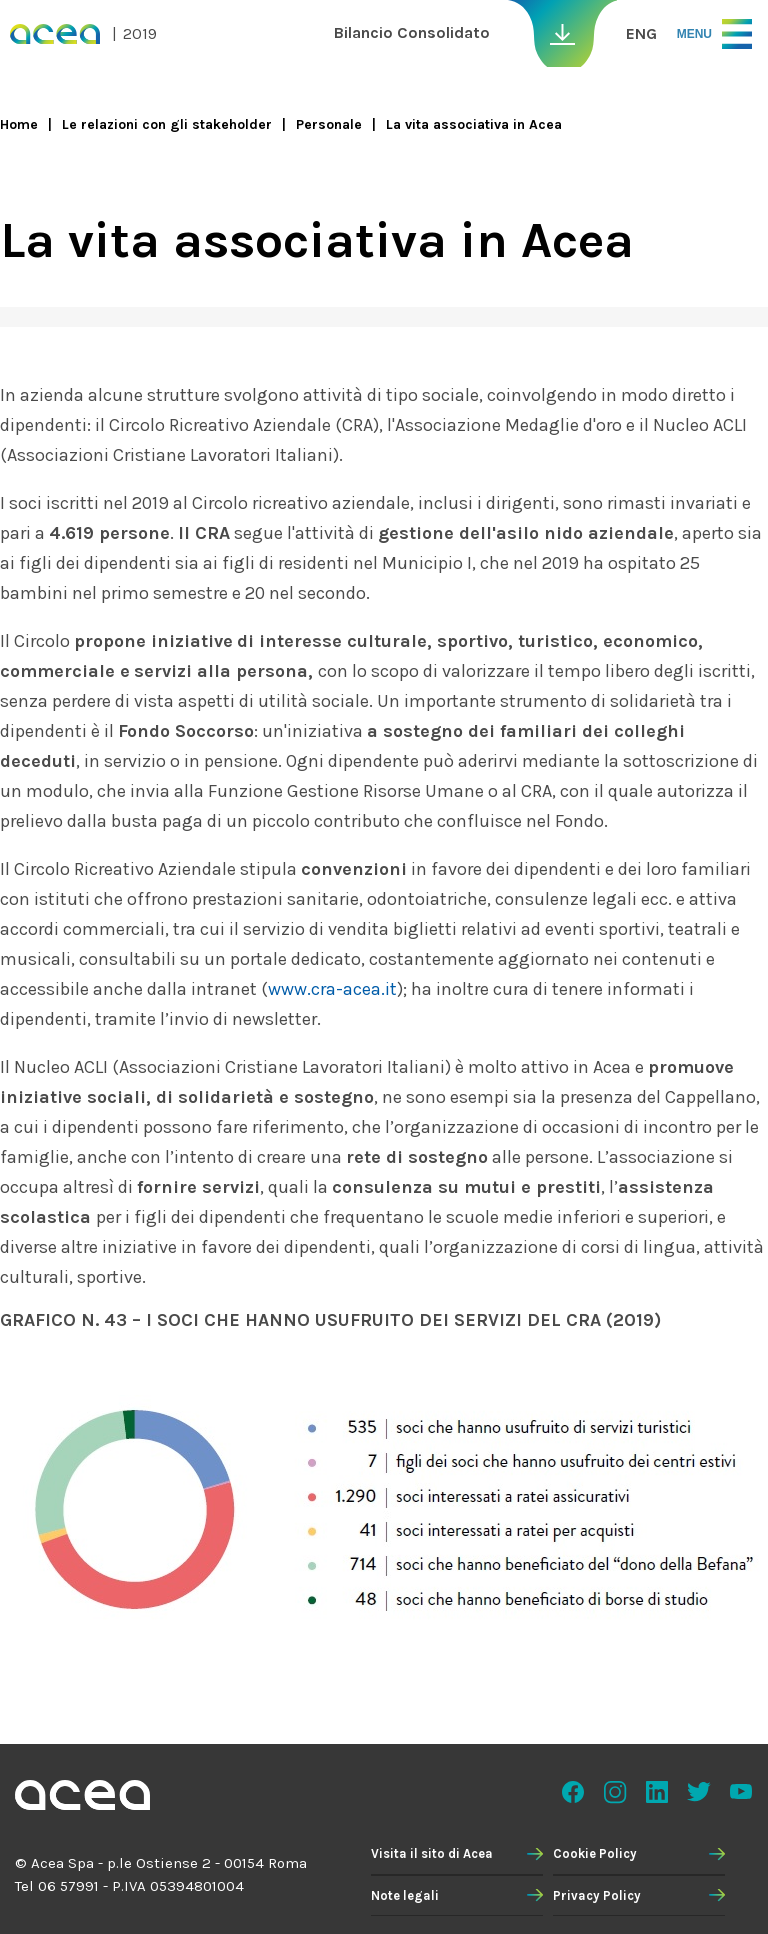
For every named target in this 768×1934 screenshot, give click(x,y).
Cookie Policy (595, 1853)
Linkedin (657, 1792)
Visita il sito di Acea (432, 1853)
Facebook (573, 1792)
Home (19, 124)
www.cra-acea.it (332, 989)
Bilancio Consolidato (412, 32)
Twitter (699, 1792)
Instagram (615, 1792)
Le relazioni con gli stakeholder (167, 124)
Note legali (405, 1895)
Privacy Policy (597, 1895)
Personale (329, 124)
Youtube (741, 1792)
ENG (641, 33)
